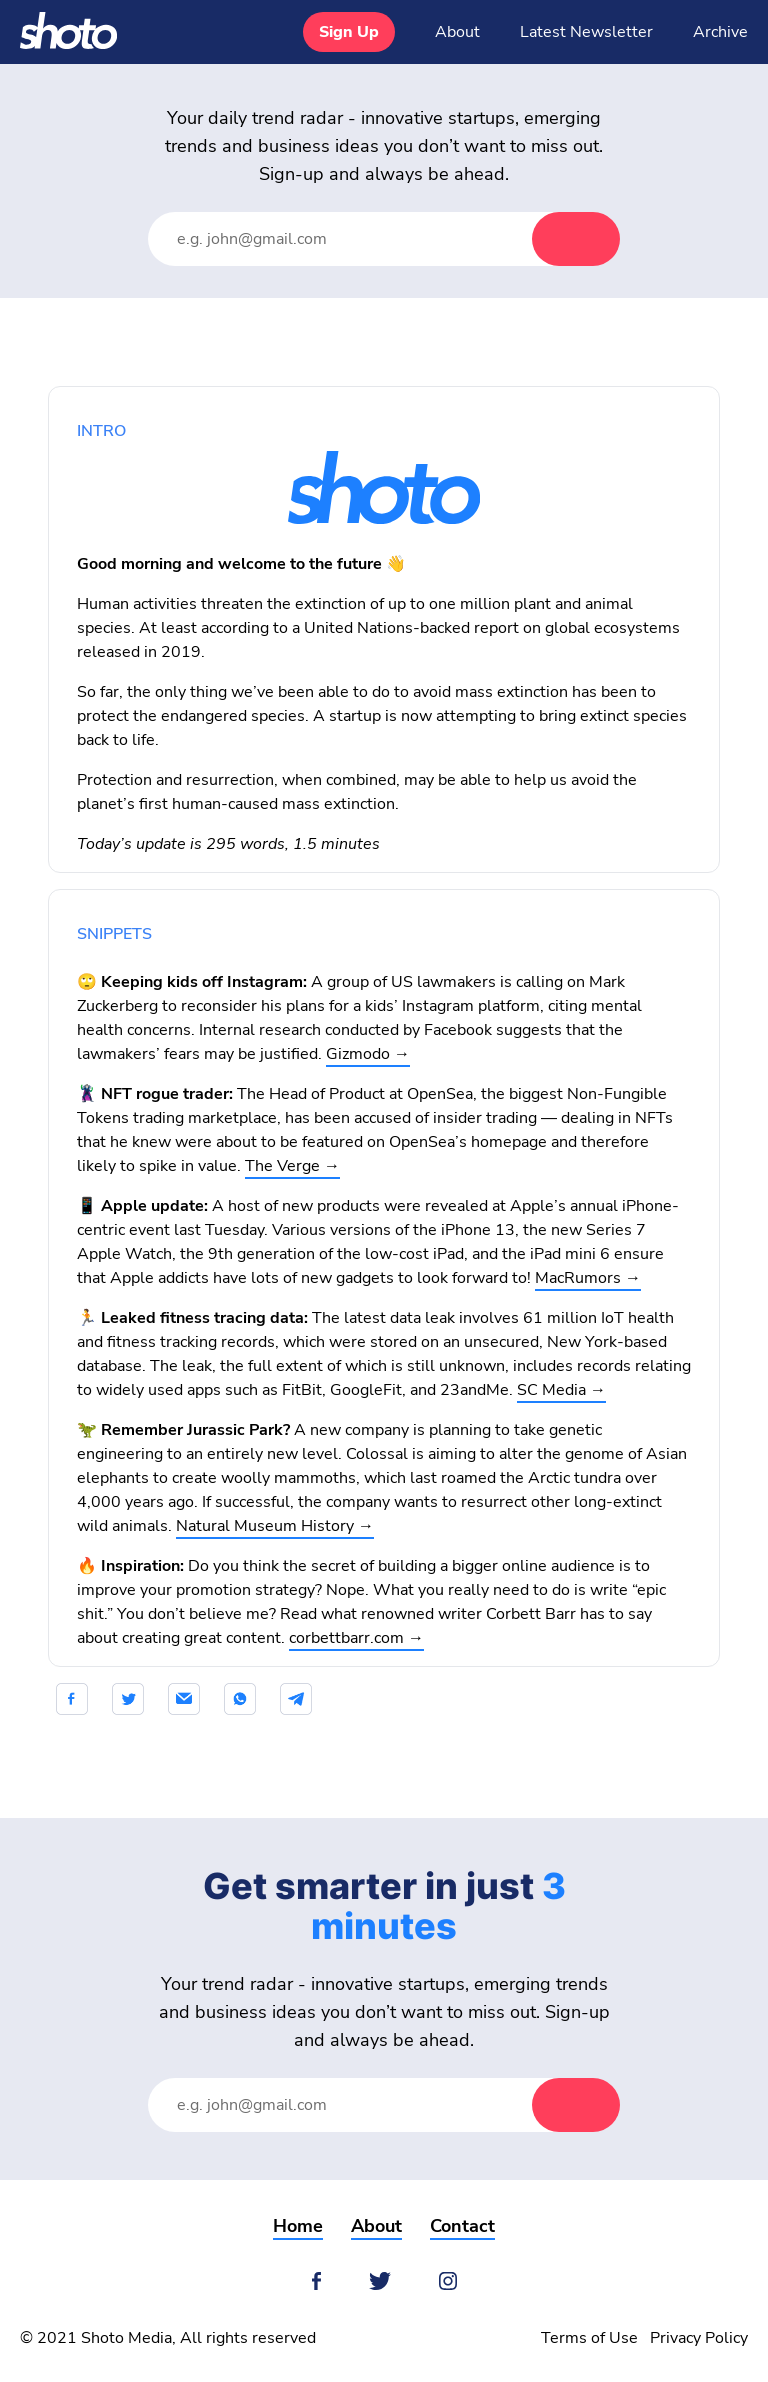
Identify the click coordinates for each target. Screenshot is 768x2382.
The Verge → (292, 1166)
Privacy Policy (699, 2338)
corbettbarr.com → (356, 1638)
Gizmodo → (368, 1054)
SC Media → (561, 1390)
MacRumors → (588, 1278)
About (457, 32)
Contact (462, 2226)
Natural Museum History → (275, 1526)
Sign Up (349, 32)
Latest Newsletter (586, 32)
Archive (720, 32)
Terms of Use (589, 2338)
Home (298, 2226)
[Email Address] (360, 239)
